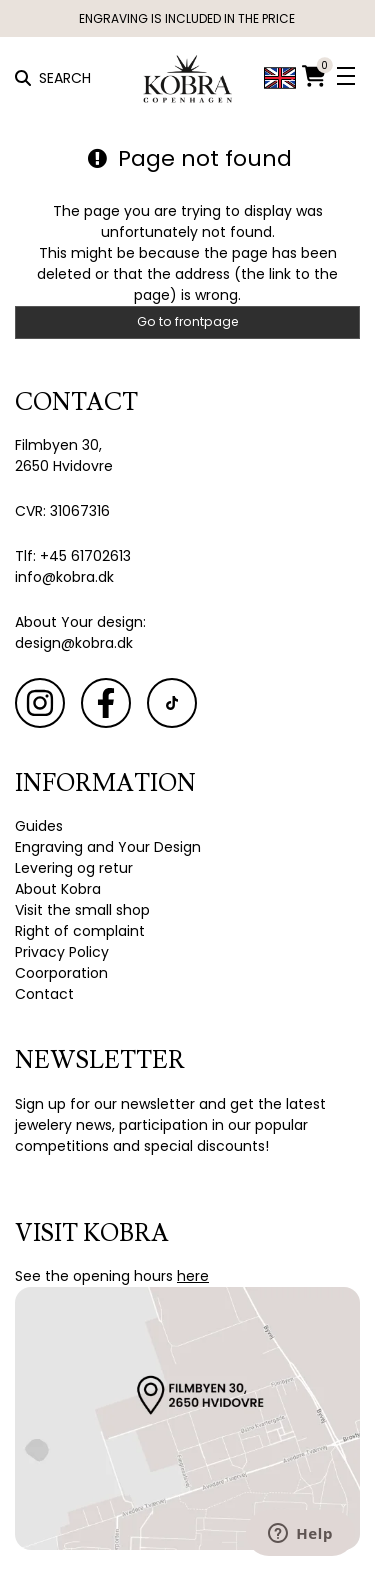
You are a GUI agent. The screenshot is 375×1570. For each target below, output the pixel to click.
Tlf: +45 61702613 (73, 556)
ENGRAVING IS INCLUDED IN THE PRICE (188, 18)
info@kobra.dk (64, 577)
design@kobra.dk (74, 643)
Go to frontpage (188, 321)
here (193, 1276)
